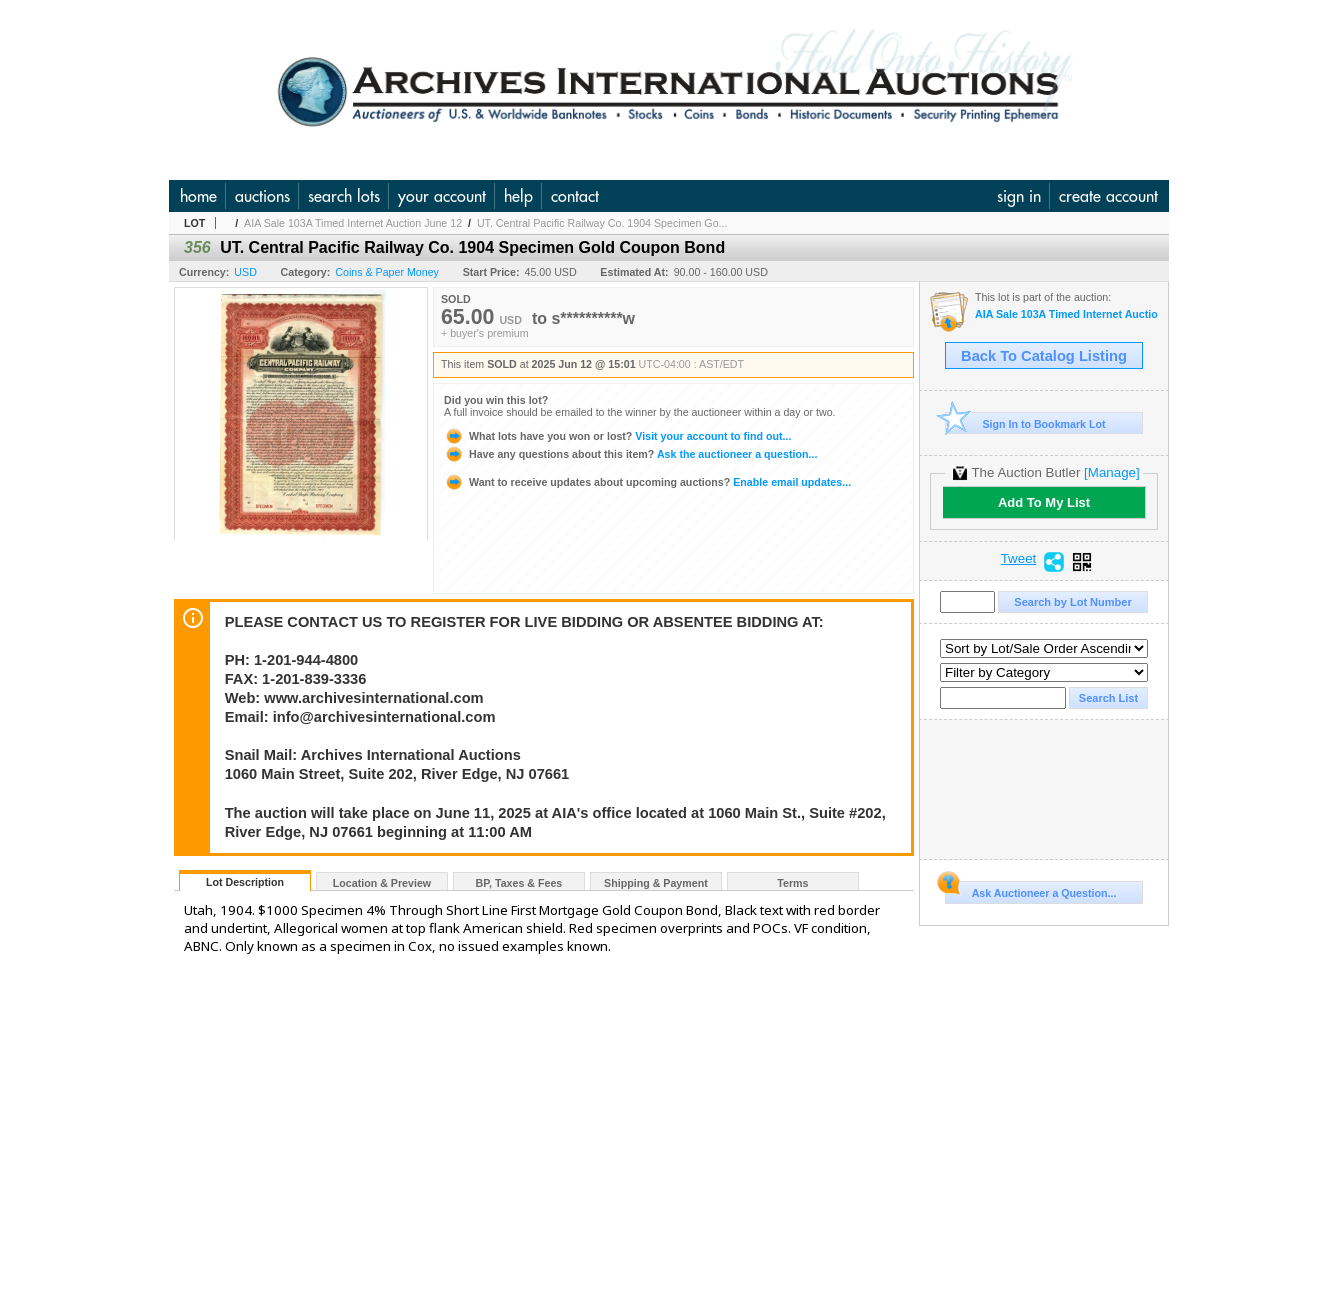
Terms (792, 883)
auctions (262, 196)
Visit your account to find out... (617, 436)
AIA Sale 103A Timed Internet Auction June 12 (353, 223)
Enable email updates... (647, 482)
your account (442, 196)
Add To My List (1044, 502)
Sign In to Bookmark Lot (1025, 423)
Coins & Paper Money (387, 272)
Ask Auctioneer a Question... (1030, 890)
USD (245, 272)
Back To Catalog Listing (1044, 356)
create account (1108, 196)
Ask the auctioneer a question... (630, 454)
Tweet (1019, 559)
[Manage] (1111, 472)
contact (575, 196)
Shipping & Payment (656, 883)
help (518, 196)
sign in (1019, 196)
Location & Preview (382, 883)
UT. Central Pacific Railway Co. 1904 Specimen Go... (602, 223)
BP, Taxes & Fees (519, 883)
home (198, 196)
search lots (344, 196)
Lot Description (245, 882)
